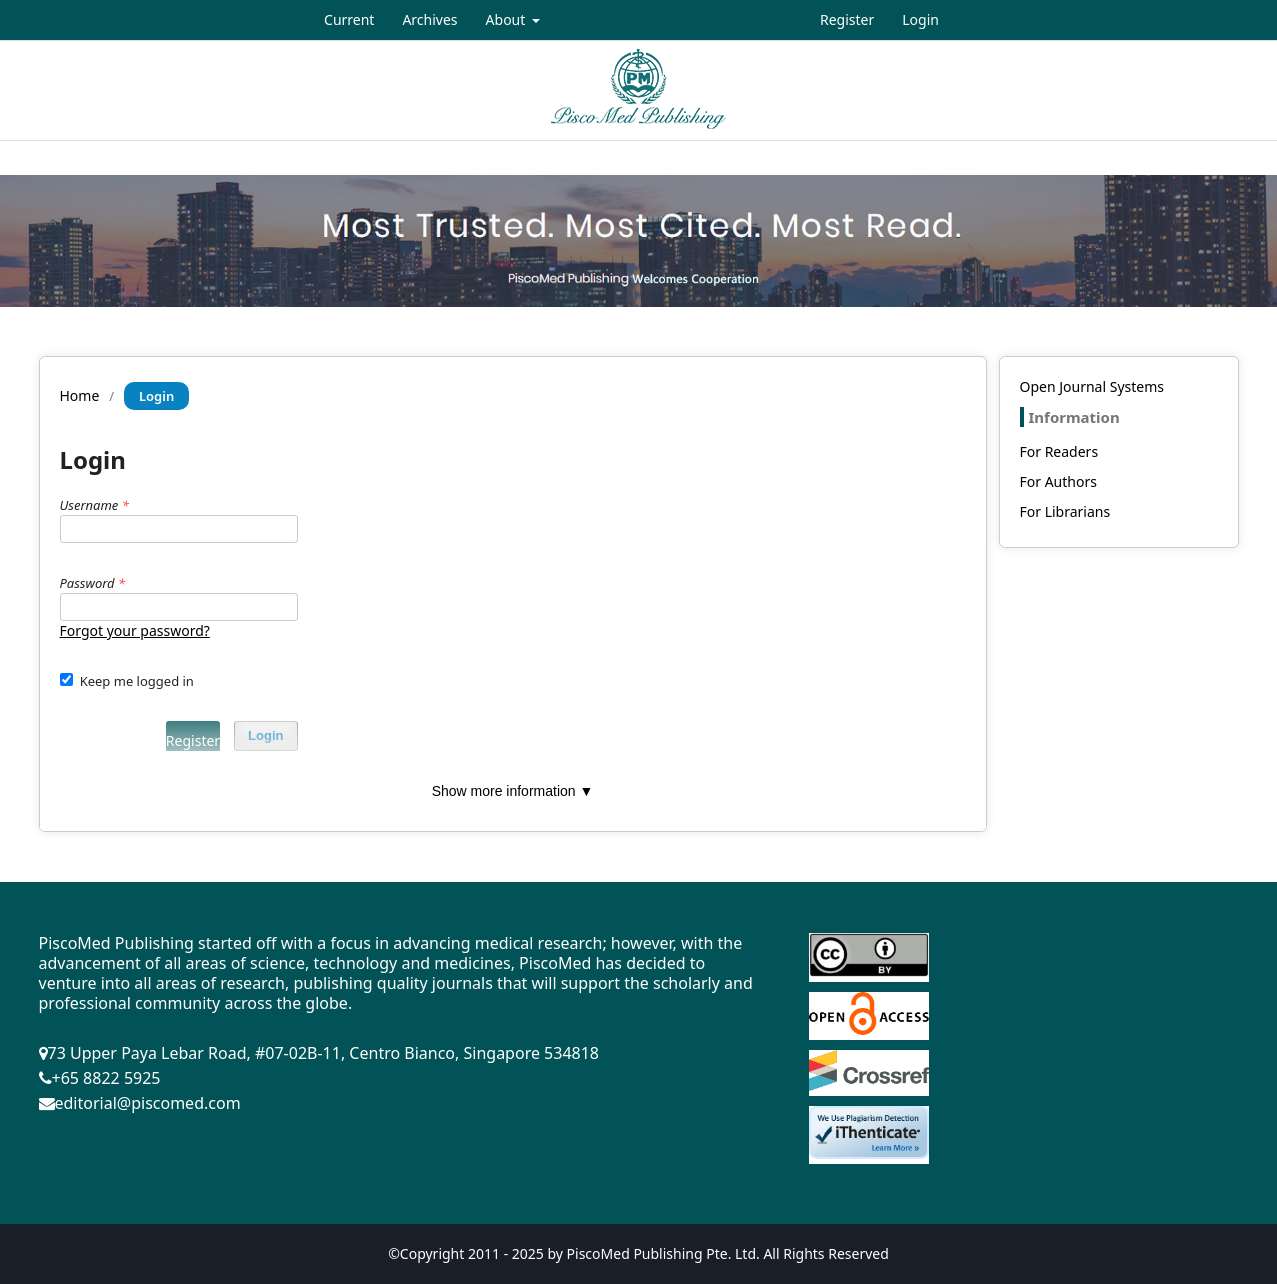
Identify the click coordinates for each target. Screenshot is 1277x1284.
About (507, 19)
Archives (429, 19)
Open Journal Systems (1092, 386)
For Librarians (1065, 511)
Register (847, 19)
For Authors (1058, 481)
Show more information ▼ (513, 791)
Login (920, 19)
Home (80, 395)
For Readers (1059, 451)
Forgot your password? (135, 630)
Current (349, 19)
